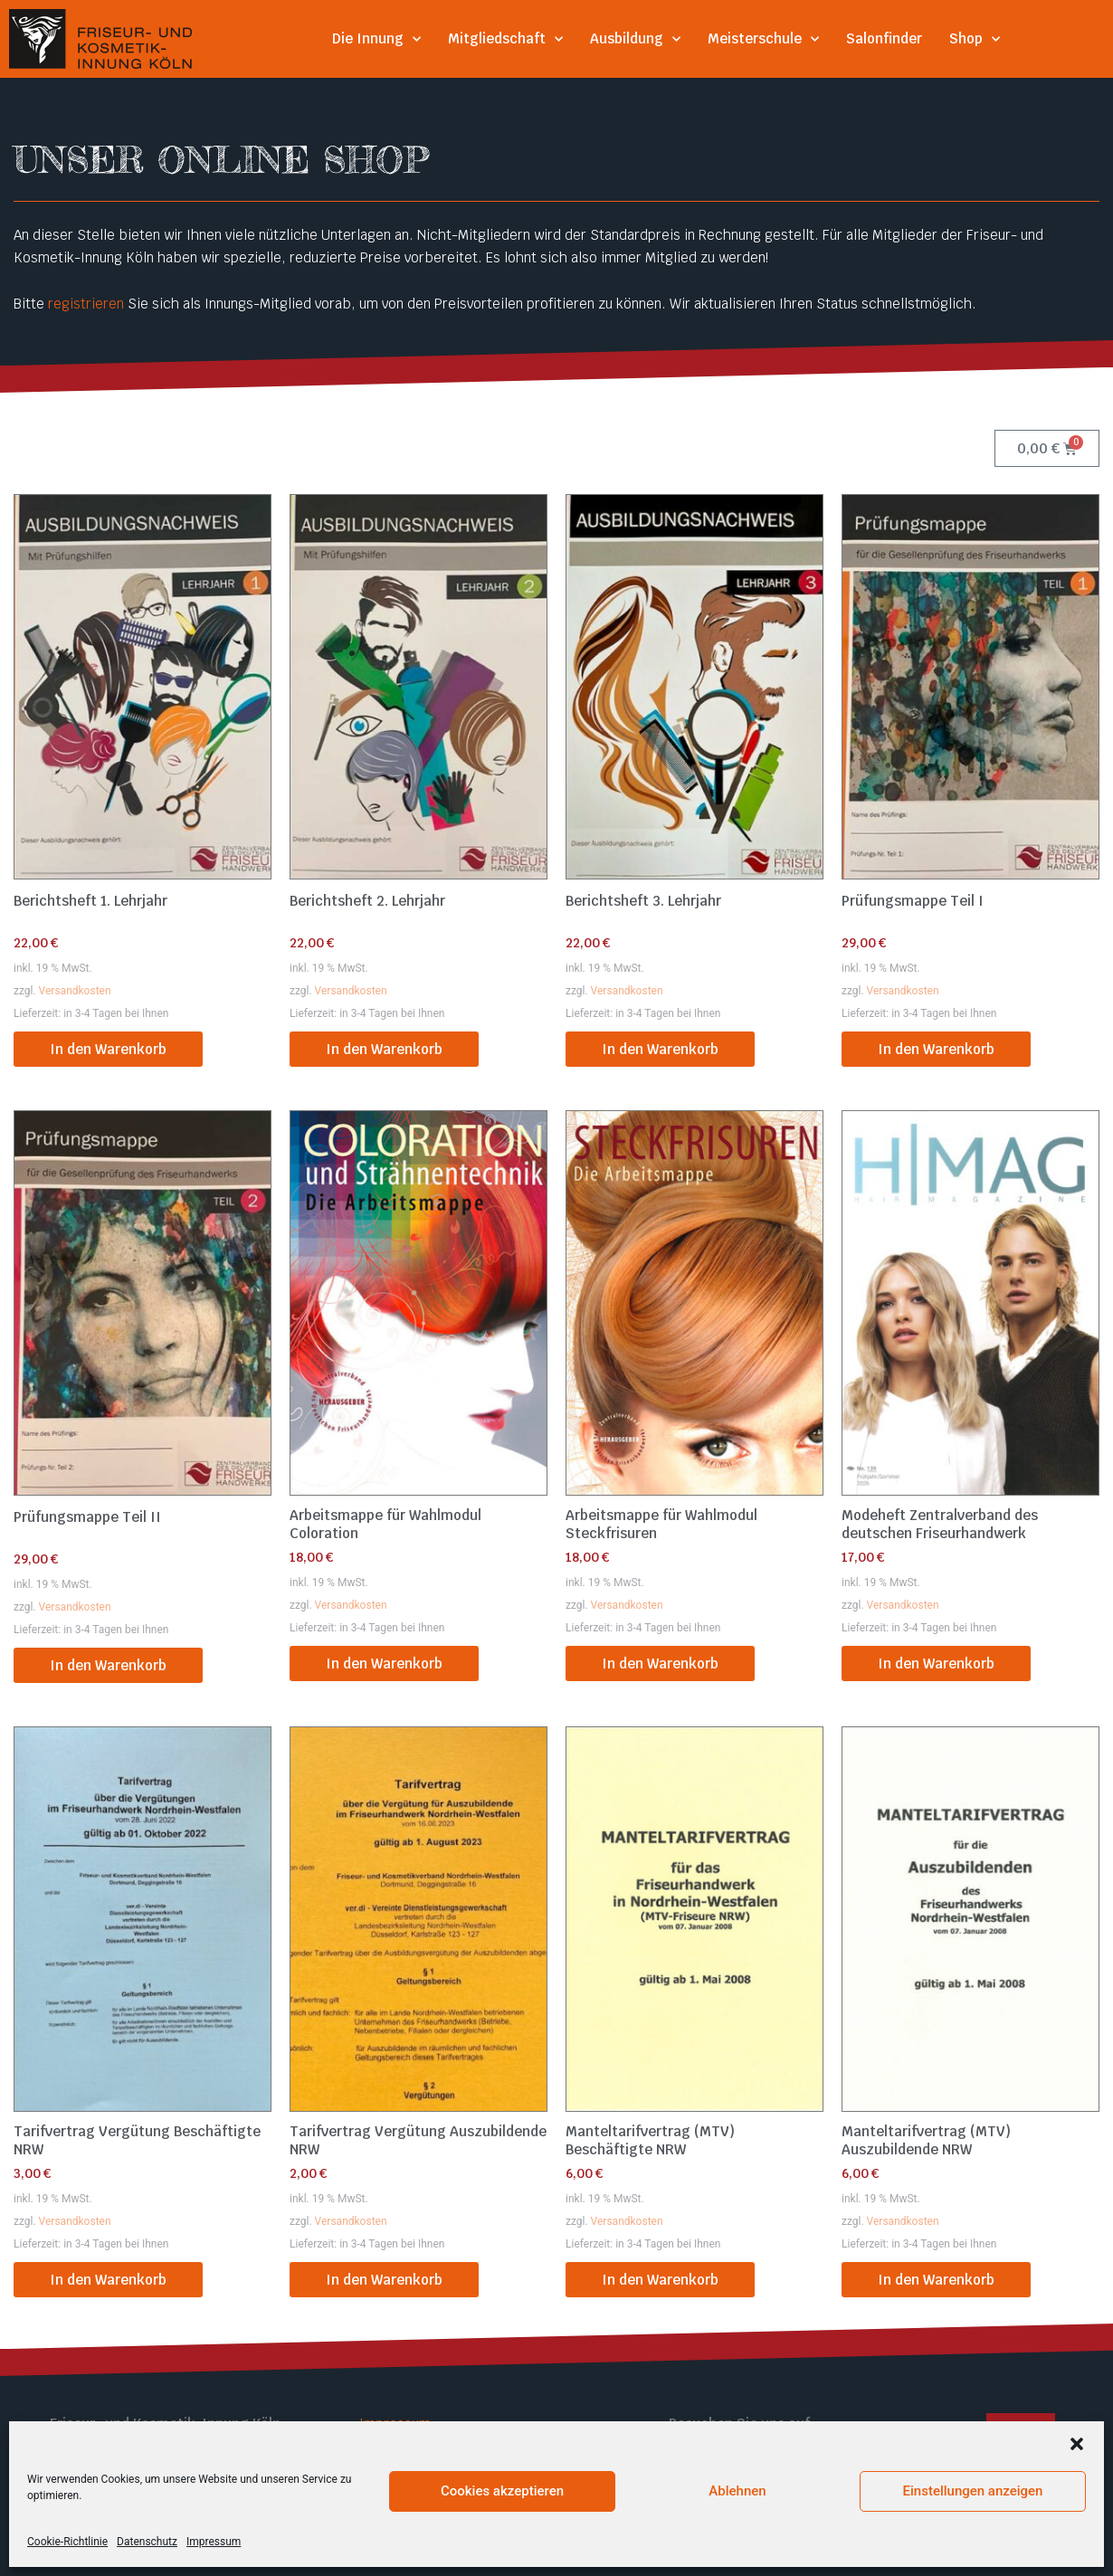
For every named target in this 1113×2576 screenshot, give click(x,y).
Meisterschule (763, 39)
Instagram (701, 2467)
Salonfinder (884, 38)
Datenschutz (399, 2446)
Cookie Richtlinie (412, 2467)
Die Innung (376, 39)
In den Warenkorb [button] (108, 1049)
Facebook (700, 2446)
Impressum (395, 2423)
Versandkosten (75, 990)
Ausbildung (635, 39)
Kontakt (384, 2490)
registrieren (86, 303)
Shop (974, 39)
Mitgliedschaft (505, 39)
